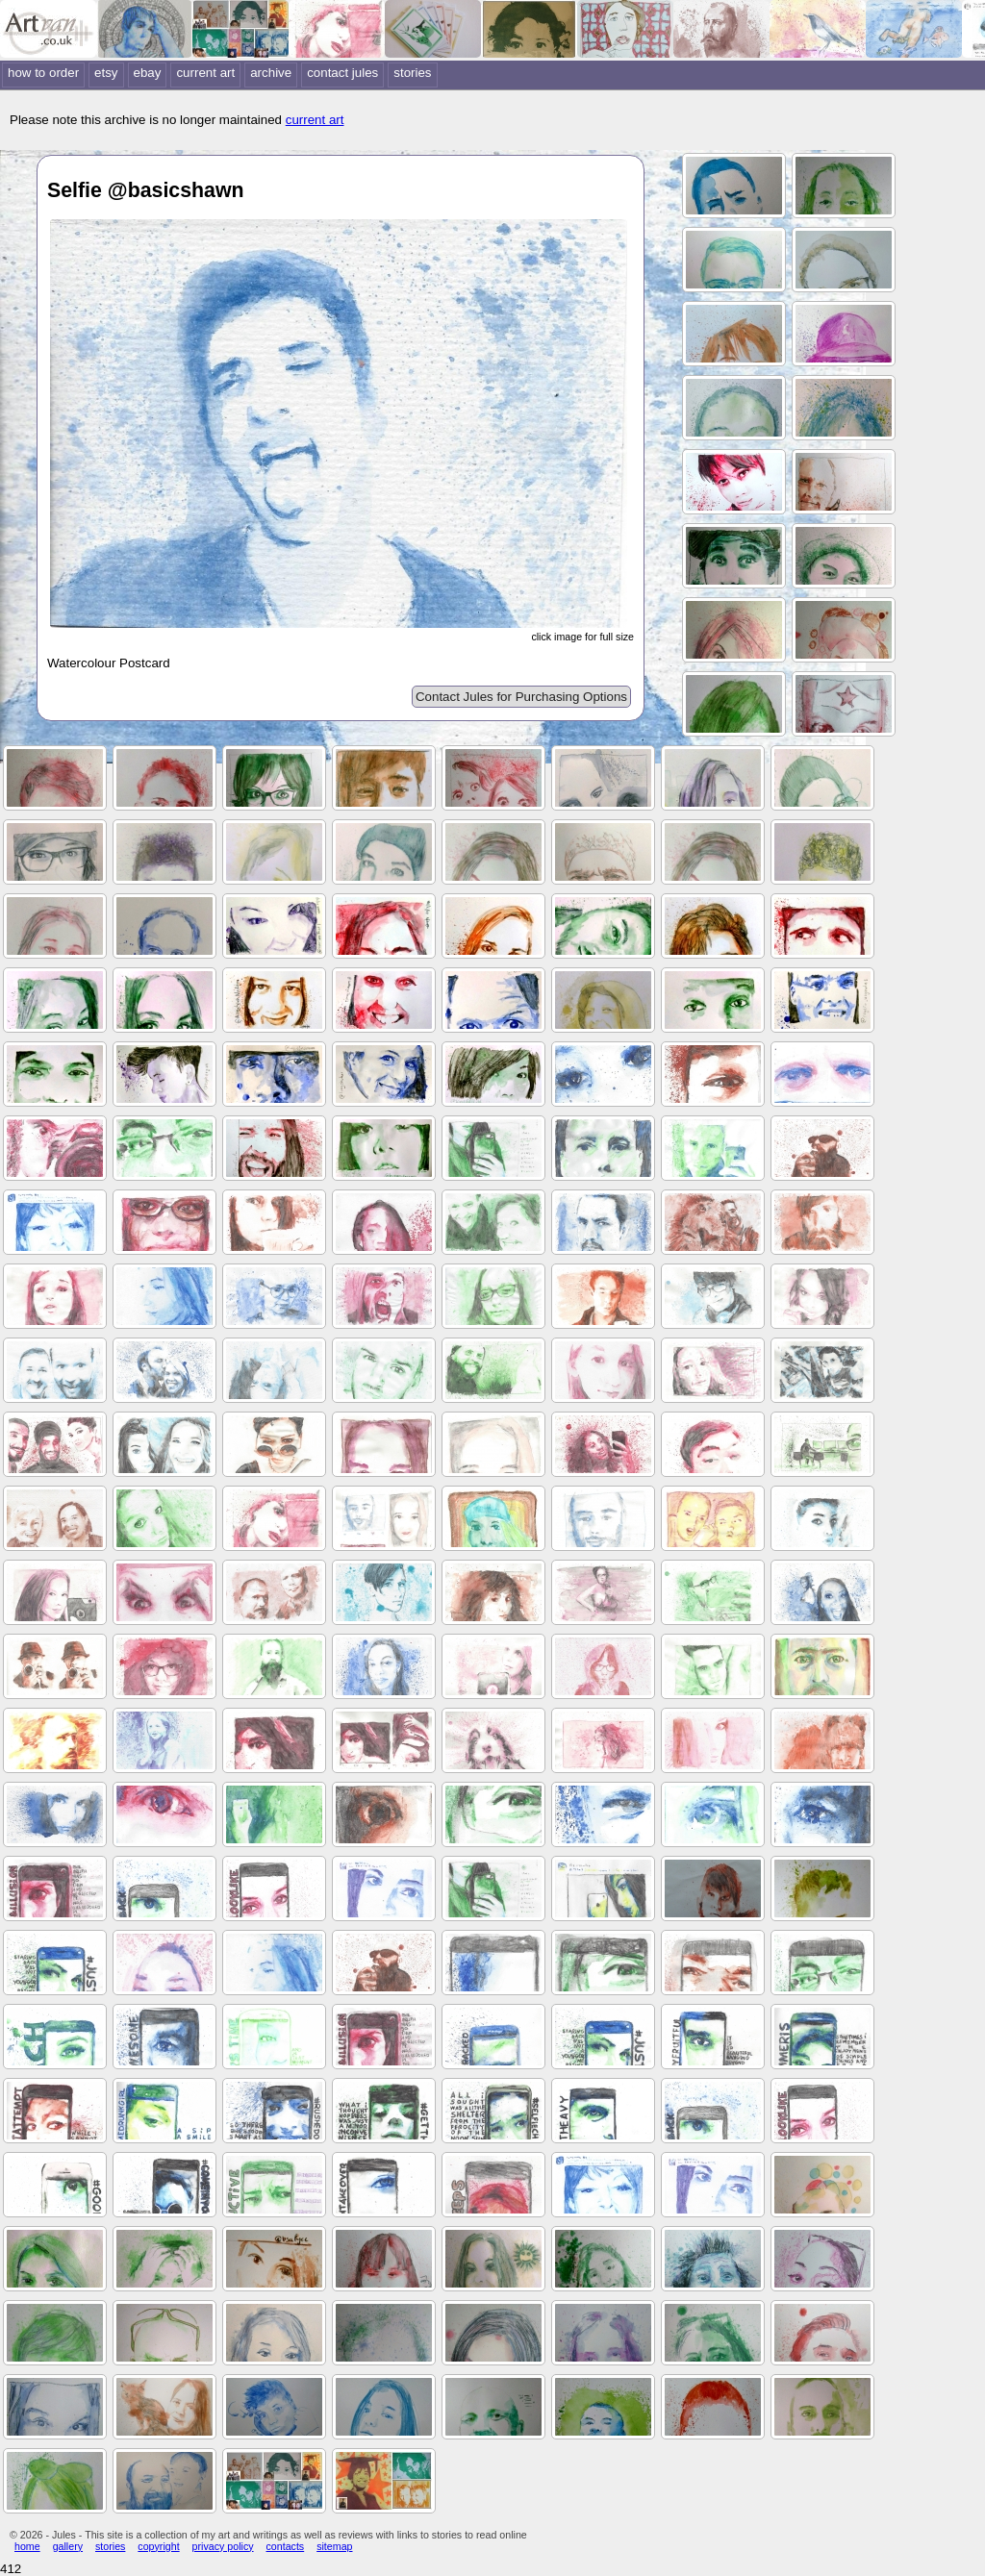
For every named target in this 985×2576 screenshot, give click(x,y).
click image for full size (582, 636)
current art (205, 72)
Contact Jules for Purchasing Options (521, 696)
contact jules (342, 72)
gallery (68, 2546)
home (27, 2546)
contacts (285, 2546)
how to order (43, 72)
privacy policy (223, 2546)
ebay (148, 72)
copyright (158, 2546)
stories (412, 72)
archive (270, 72)
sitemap (334, 2546)
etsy (105, 72)
